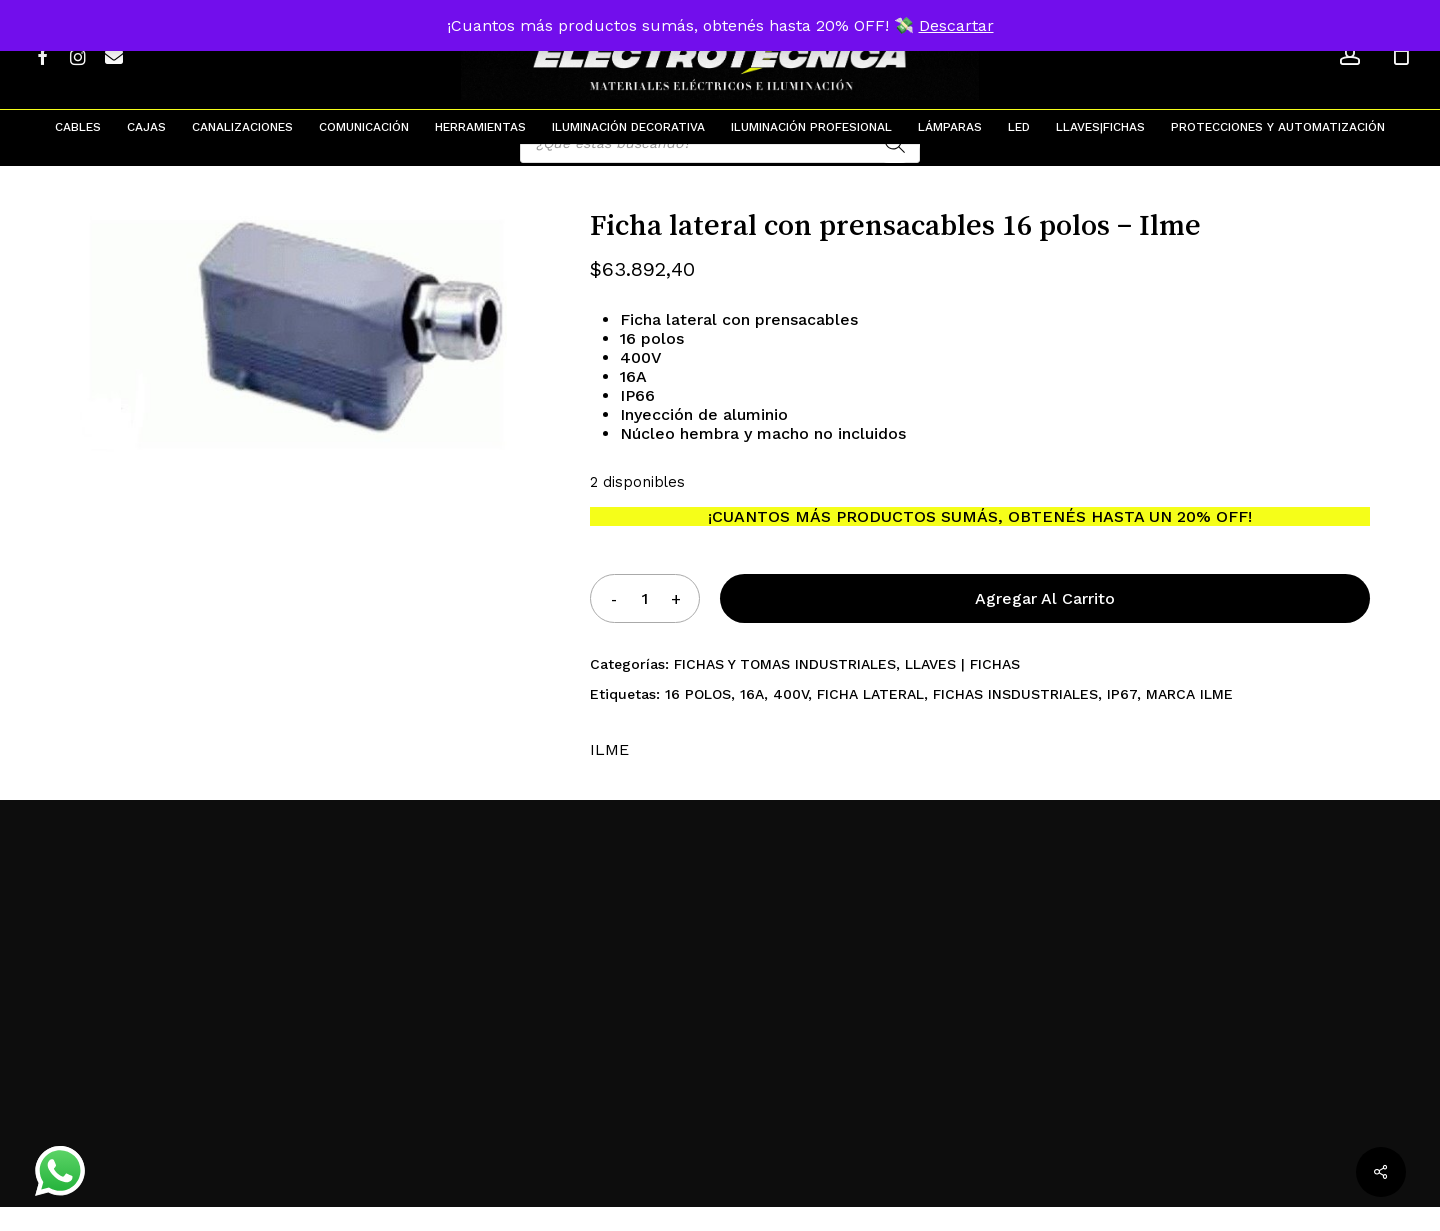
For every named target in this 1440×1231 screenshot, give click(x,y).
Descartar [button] (956, 25)
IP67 (1122, 718)
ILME (609, 773)
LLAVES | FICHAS (962, 688)
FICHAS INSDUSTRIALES (1015, 718)
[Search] (895, 167)
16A (752, 718)
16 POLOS (698, 718)
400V (790, 718)
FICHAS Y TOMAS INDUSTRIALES (785, 688)
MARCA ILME (1189, 718)
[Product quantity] (645, 622)
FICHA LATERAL (870, 718)
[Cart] (1401, 55)
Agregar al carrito (1045, 622)
